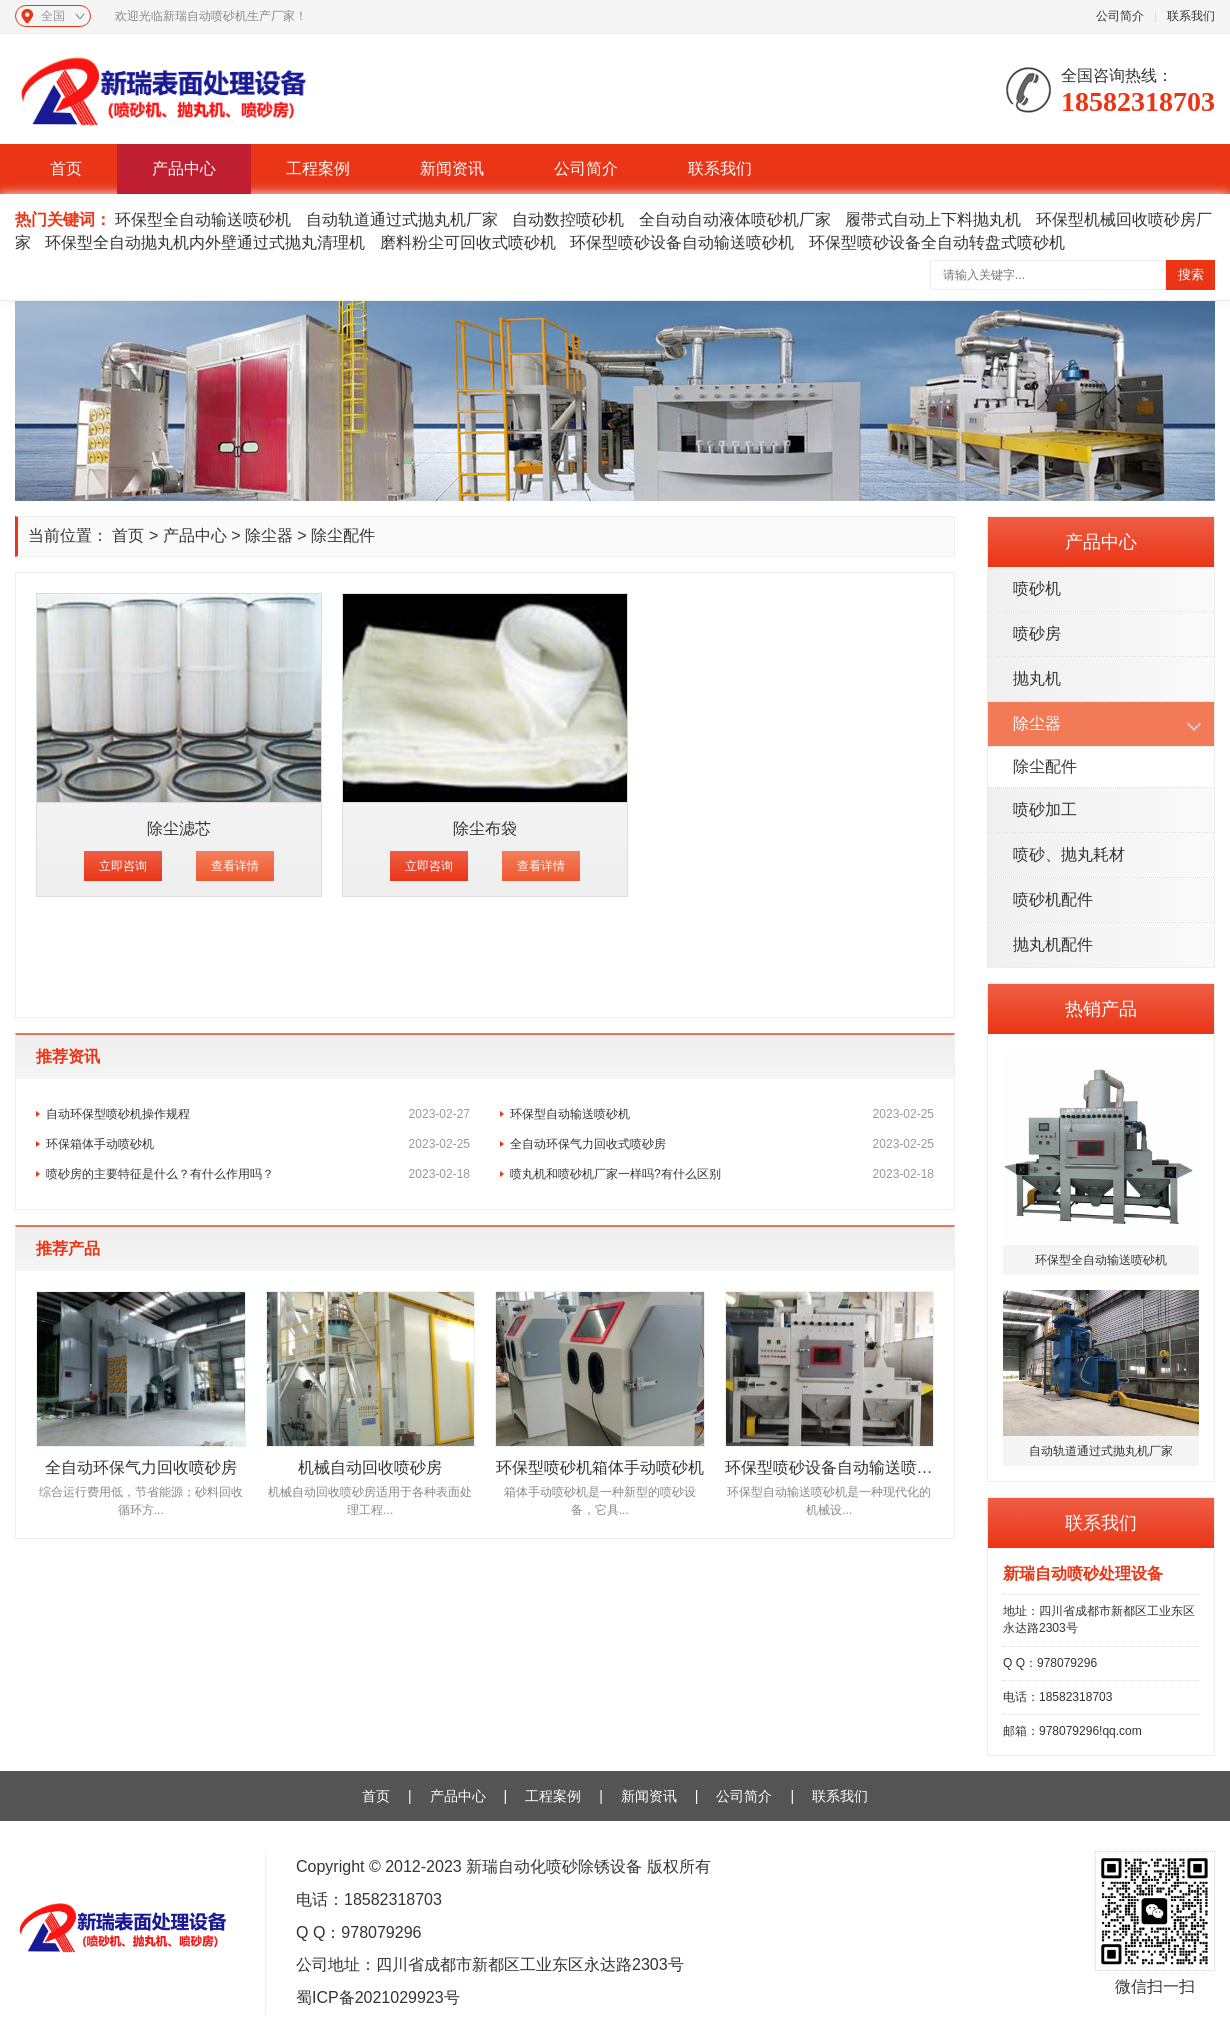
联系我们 (1191, 16)
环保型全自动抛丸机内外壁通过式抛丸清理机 (205, 242)
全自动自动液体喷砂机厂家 (735, 219)
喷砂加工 (1045, 809)
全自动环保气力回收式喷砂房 (722, 1144)
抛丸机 (1037, 678)
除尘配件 (1045, 766)
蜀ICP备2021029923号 (378, 1997)
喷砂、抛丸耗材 (1069, 854)
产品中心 (184, 168)
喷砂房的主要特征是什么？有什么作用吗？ (258, 1174)
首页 (66, 168)
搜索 (1191, 274)
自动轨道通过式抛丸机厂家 (402, 219)
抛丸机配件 (1053, 944)
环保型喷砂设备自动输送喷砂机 (682, 242)
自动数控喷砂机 (568, 219)
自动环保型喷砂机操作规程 (258, 1114)
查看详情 (235, 866)
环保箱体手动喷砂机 (258, 1144)
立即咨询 (123, 866)
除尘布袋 (485, 828)
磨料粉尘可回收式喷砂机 (468, 242)
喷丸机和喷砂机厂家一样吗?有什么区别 (722, 1174)
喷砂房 (1037, 633)
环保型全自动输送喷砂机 (203, 219)
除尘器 (1037, 723)
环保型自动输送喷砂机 (722, 1114)
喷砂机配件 (1053, 899)
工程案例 (318, 168)
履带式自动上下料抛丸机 (933, 219)
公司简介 (1120, 16)
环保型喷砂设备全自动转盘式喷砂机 (937, 242)
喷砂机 (1037, 588)
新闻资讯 (452, 168)
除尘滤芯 (179, 828)
